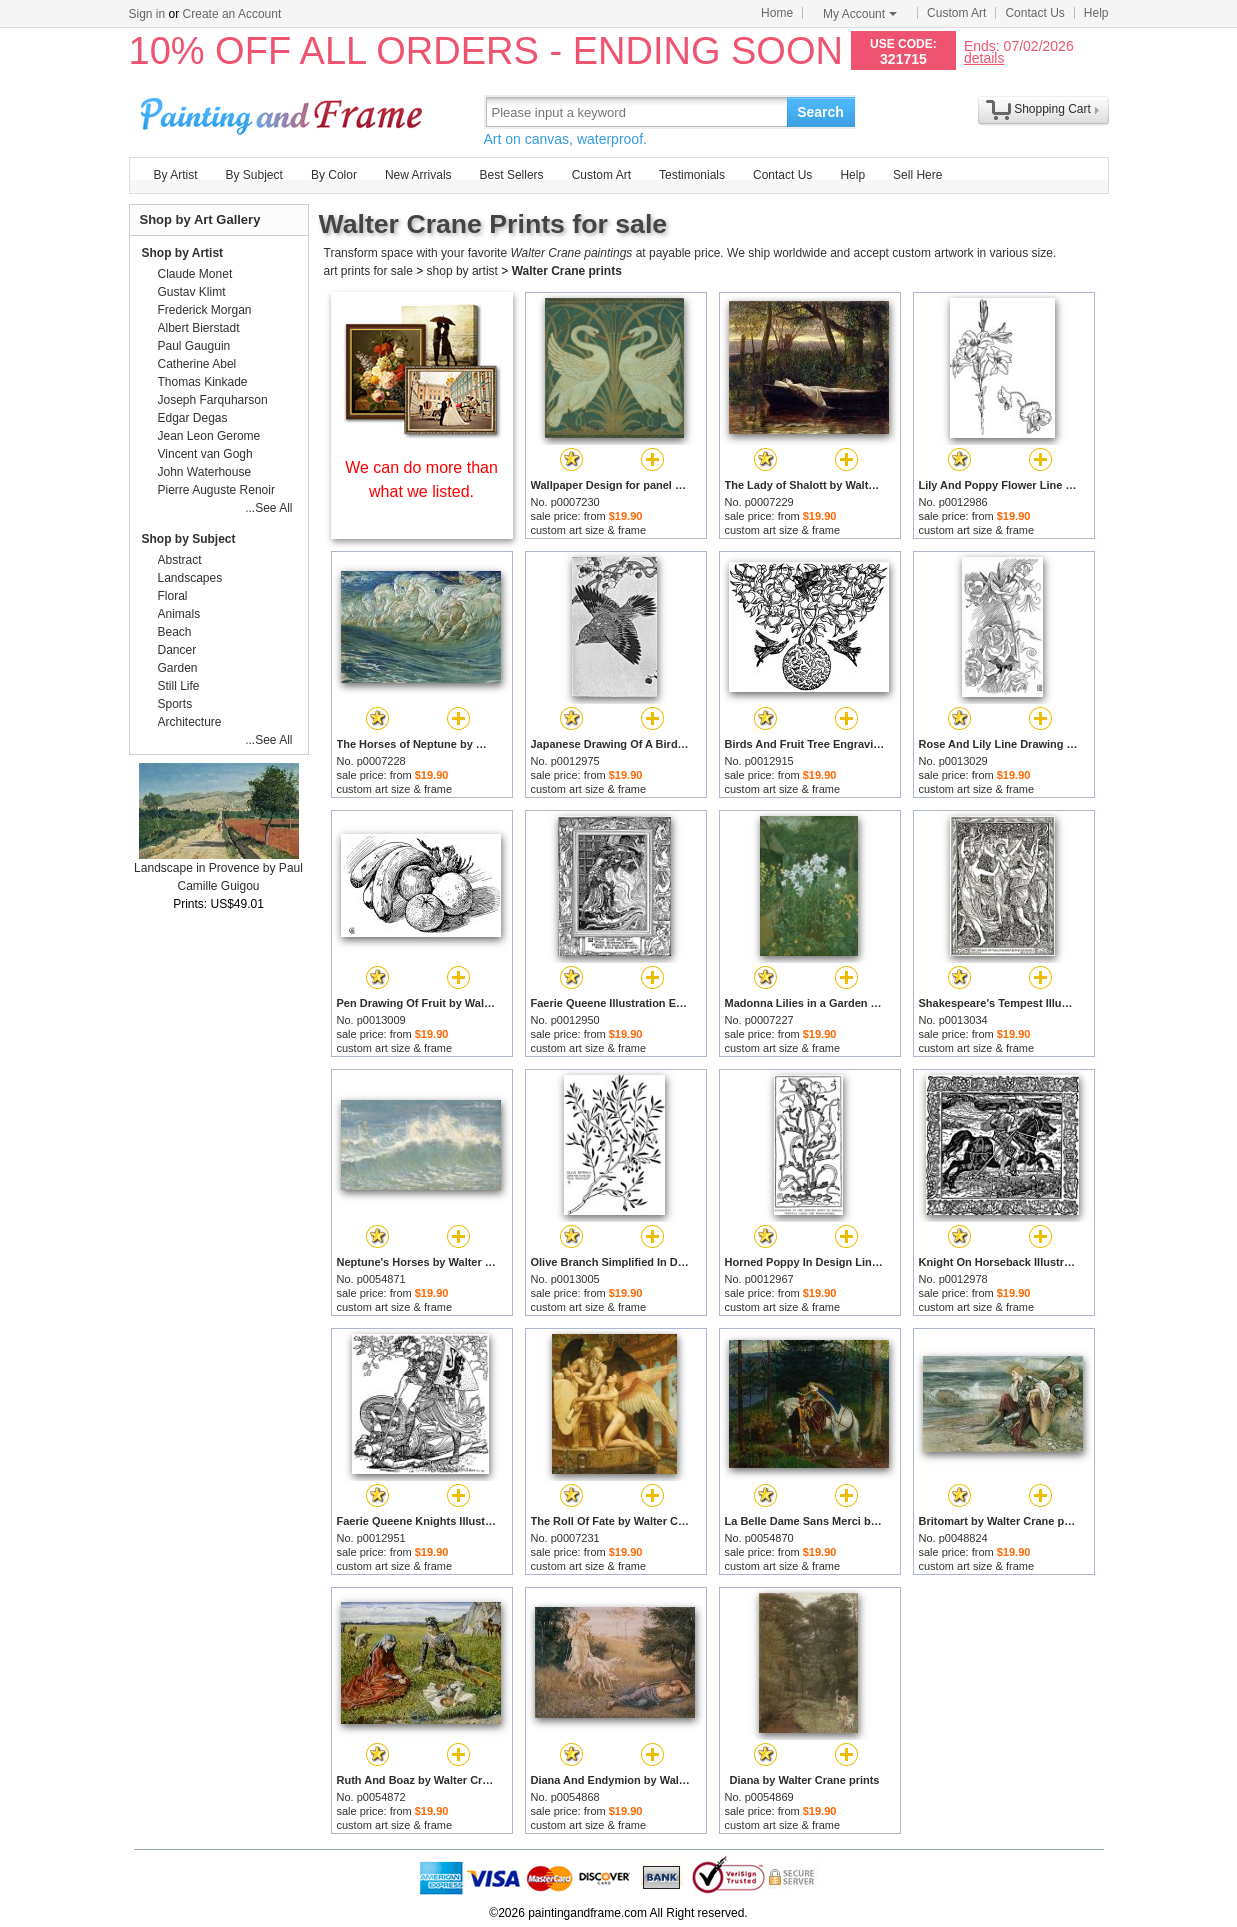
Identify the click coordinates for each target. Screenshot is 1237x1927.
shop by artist (462, 271)
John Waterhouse (205, 472)
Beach (175, 632)
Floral (173, 596)
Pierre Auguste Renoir (216, 490)
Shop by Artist (183, 253)
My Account (860, 14)
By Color (334, 175)
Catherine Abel (197, 364)
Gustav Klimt (192, 292)
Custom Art (956, 13)
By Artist (176, 175)
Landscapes (190, 578)
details (984, 57)
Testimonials (692, 175)
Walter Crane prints (567, 271)
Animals (179, 614)
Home (777, 13)
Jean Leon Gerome (209, 436)
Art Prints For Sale (284, 111)
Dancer (177, 650)
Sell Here (917, 175)
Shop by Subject (189, 539)
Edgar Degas (193, 418)
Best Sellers (512, 175)
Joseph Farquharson (213, 400)
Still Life (179, 686)
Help (1096, 13)
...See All (268, 508)
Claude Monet (195, 274)
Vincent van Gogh (205, 454)
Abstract (180, 560)
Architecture (190, 722)
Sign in (147, 14)
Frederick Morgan (205, 310)
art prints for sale (368, 271)
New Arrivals (418, 175)
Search (820, 112)
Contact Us (1034, 13)
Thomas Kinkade (203, 382)
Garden (178, 668)
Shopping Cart (1052, 109)
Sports (175, 704)
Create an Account (232, 14)
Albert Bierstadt (199, 328)
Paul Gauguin (194, 346)
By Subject (254, 175)
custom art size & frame (589, 530)
